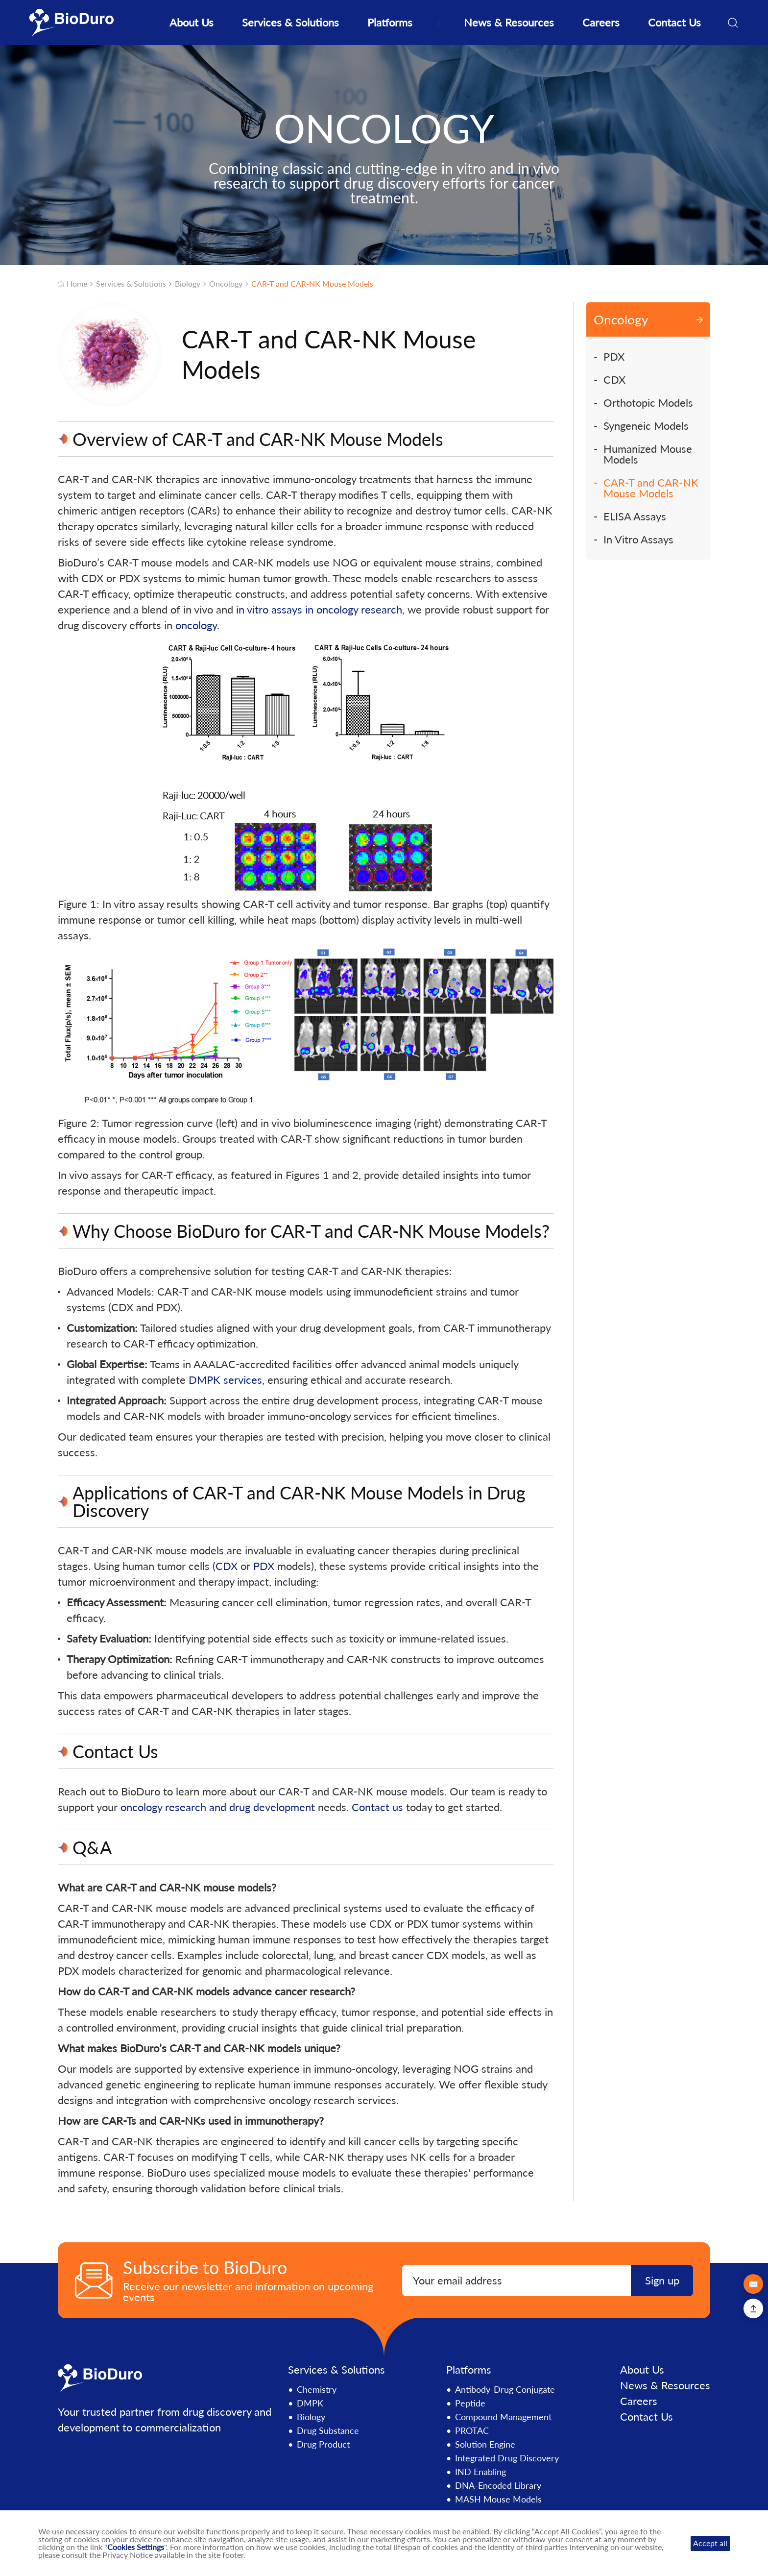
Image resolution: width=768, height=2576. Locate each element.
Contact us (377, 1807)
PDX (263, 1565)
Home (73, 284)
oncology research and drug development (217, 1807)
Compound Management (503, 2416)
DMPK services (225, 1379)
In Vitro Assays (638, 539)
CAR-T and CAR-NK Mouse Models (312, 284)
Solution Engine (485, 2444)
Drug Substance (328, 2430)
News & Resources (509, 22)
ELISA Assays (634, 516)
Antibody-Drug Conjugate (505, 2389)
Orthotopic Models (648, 402)
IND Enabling (480, 2471)
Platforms (389, 22)
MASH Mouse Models (498, 2499)
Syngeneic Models (646, 425)
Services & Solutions (290, 22)
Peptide (470, 2403)
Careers (601, 22)
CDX (227, 1565)
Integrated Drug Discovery (507, 2458)
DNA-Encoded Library (498, 2485)
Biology (187, 284)
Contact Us (674, 22)
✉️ (753, 2283)
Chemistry (316, 2389)
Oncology (225, 284)
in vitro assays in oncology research (319, 609)
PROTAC (472, 2430)
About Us (191, 22)
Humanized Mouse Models (647, 454)
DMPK (310, 2403)
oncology (196, 625)
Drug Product (323, 2444)
